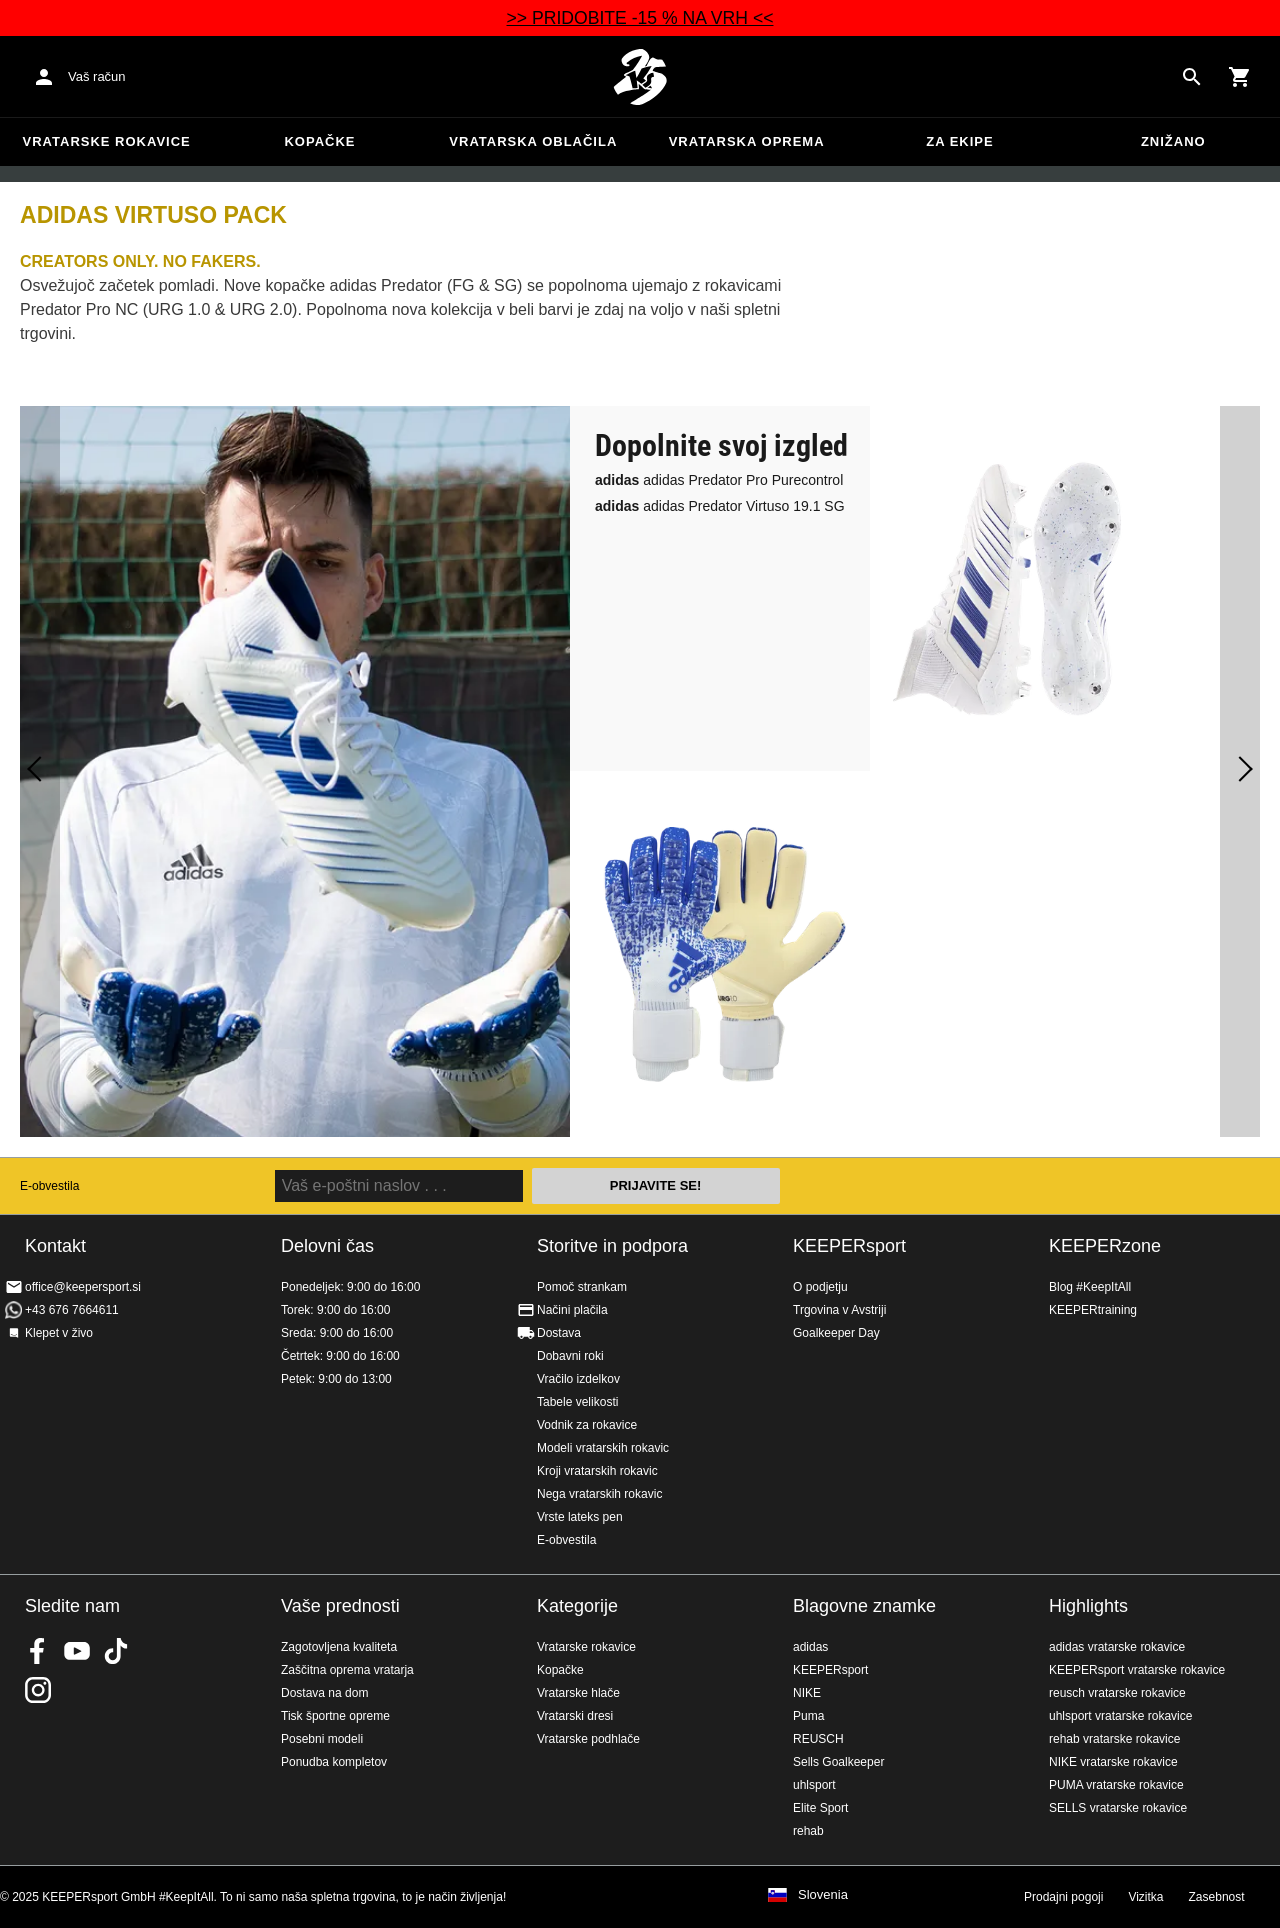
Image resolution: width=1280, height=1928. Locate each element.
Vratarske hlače (578, 1693)
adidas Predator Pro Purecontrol (719, 480)
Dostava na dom (324, 1693)
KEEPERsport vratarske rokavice (1137, 1670)
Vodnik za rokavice (587, 1425)
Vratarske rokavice (107, 141)
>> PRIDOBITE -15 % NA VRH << (640, 18)
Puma (808, 1716)
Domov (640, 77)
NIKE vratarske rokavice (1113, 1762)
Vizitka (1145, 1897)
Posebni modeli (322, 1739)
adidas (810, 1647)
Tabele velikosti (577, 1402)
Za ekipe (959, 141)
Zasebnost (1217, 1897)
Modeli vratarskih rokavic (603, 1448)
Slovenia (823, 1895)
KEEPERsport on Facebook (38, 1651)
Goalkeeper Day (836, 1333)
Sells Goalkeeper (838, 1762)
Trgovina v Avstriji (839, 1310)
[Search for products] (1192, 77)
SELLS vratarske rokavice (1118, 1808)
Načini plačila (572, 1310)
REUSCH (818, 1739)
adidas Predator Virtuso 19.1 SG (720, 506)
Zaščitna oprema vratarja (347, 1670)
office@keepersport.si (83, 1287)
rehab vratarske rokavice (1114, 1739)
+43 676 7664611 (72, 1310)
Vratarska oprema (747, 141)
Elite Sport (820, 1808)
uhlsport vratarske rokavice (1120, 1716)
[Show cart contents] (1240, 77)
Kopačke (319, 141)
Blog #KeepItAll (1090, 1287)
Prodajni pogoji (1063, 1897)
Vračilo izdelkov (578, 1379)
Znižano (1173, 141)
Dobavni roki (570, 1356)
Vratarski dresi (575, 1716)
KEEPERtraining (1093, 1310)
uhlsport (814, 1785)
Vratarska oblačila (533, 141)
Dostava (559, 1333)
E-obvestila (49, 1186)
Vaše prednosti (340, 1606)
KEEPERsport (849, 1246)
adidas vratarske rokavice (1117, 1647)
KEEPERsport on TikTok (116, 1651)
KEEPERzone (1105, 1246)
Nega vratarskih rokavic (599, 1494)
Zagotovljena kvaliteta (339, 1647)
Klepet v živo (59, 1333)
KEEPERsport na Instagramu (38, 1690)
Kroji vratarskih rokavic (597, 1471)
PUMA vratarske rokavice (1116, 1785)
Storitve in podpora (612, 1246)
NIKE (807, 1693)
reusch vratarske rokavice (1117, 1693)
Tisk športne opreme (335, 1716)
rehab (808, 1831)
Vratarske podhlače (588, 1739)
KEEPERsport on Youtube (77, 1651)
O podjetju (820, 1287)
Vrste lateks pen (580, 1517)
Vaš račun (97, 76)
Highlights (1088, 1606)
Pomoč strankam (582, 1287)
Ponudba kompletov (334, 1762)
